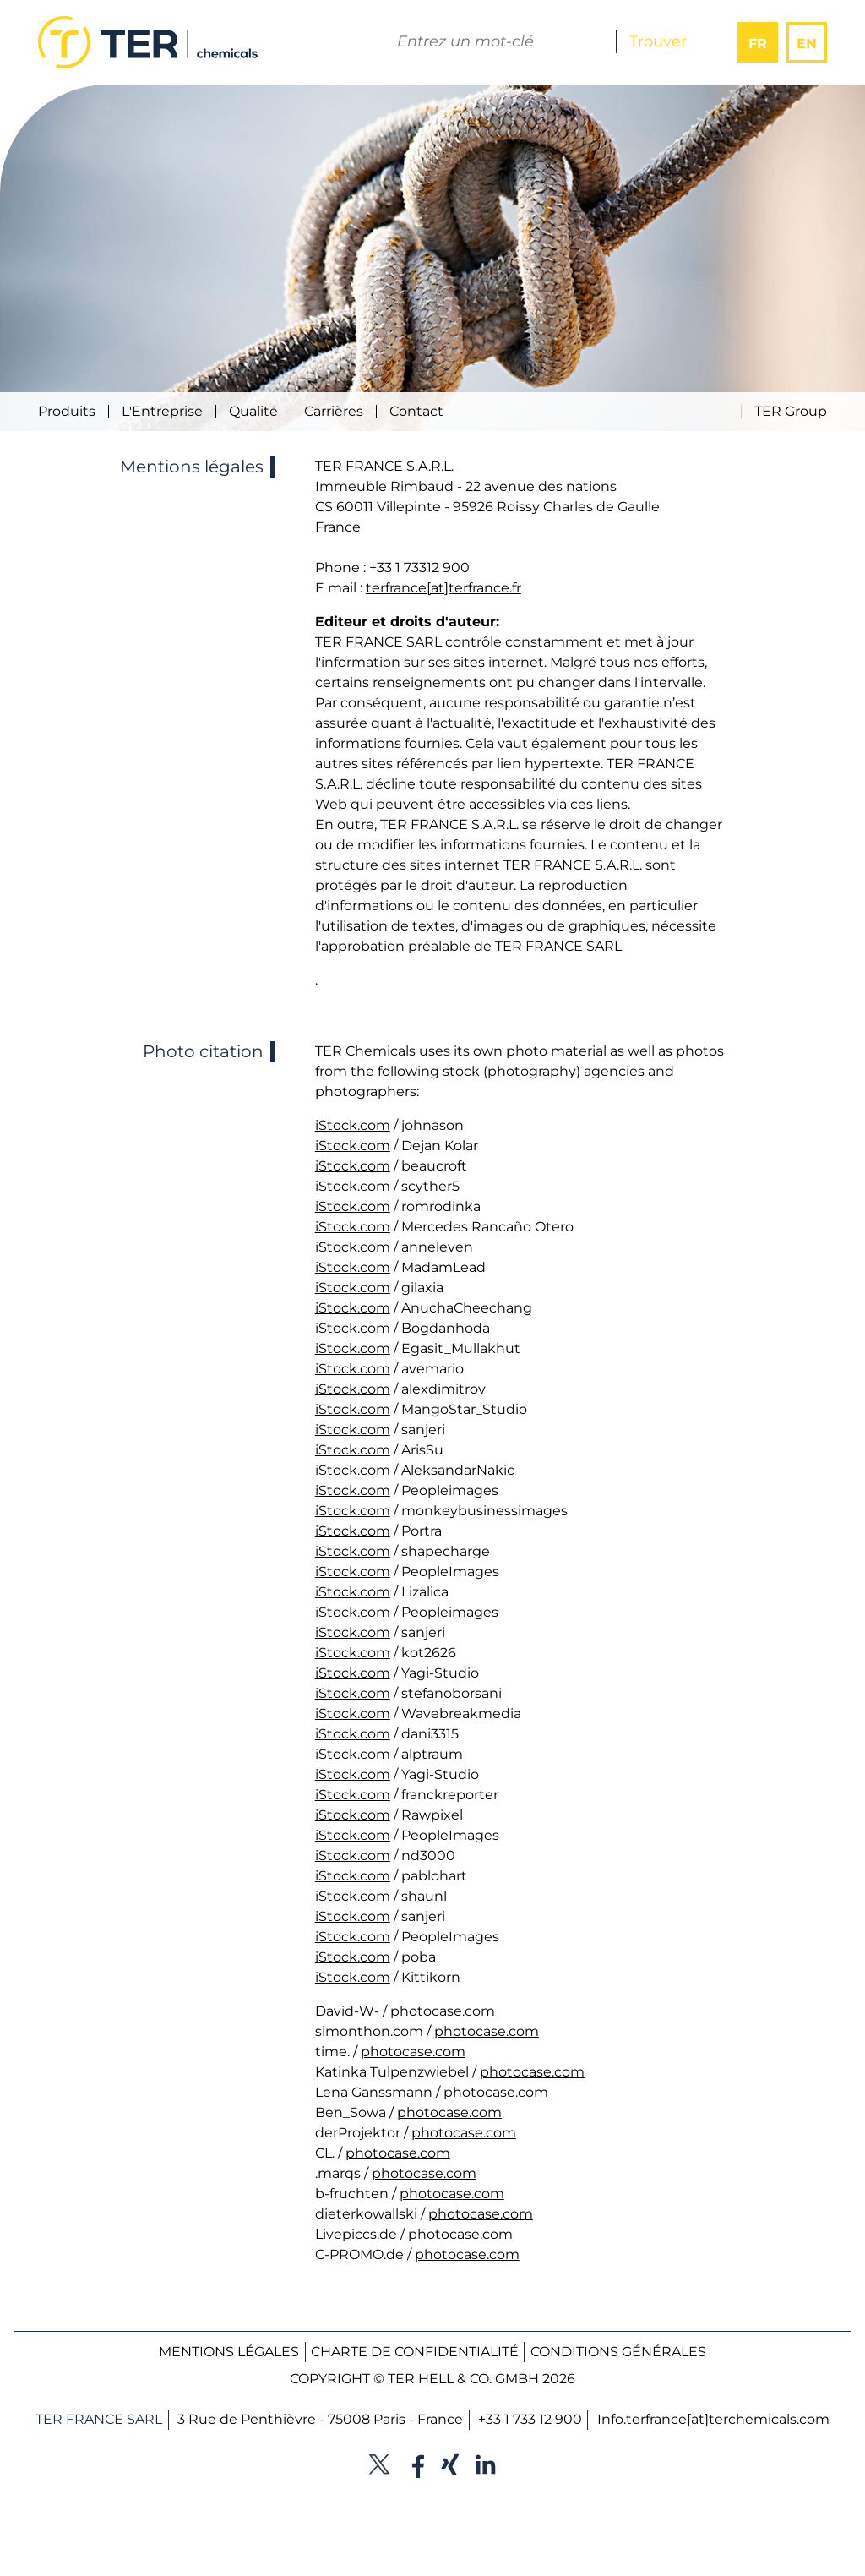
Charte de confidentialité (415, 2352)
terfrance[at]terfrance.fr (443, 588)
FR (757, 43)
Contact (416, 411)
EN (807, 43)
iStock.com (352, 1125)
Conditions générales (618, 2352)
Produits (66, 411)
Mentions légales (229, 2352)
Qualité (253, 411)
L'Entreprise (162, 411)
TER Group (790, 411)
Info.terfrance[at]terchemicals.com (713, 2419)
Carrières (333, 411)
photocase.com (442, 2011)
